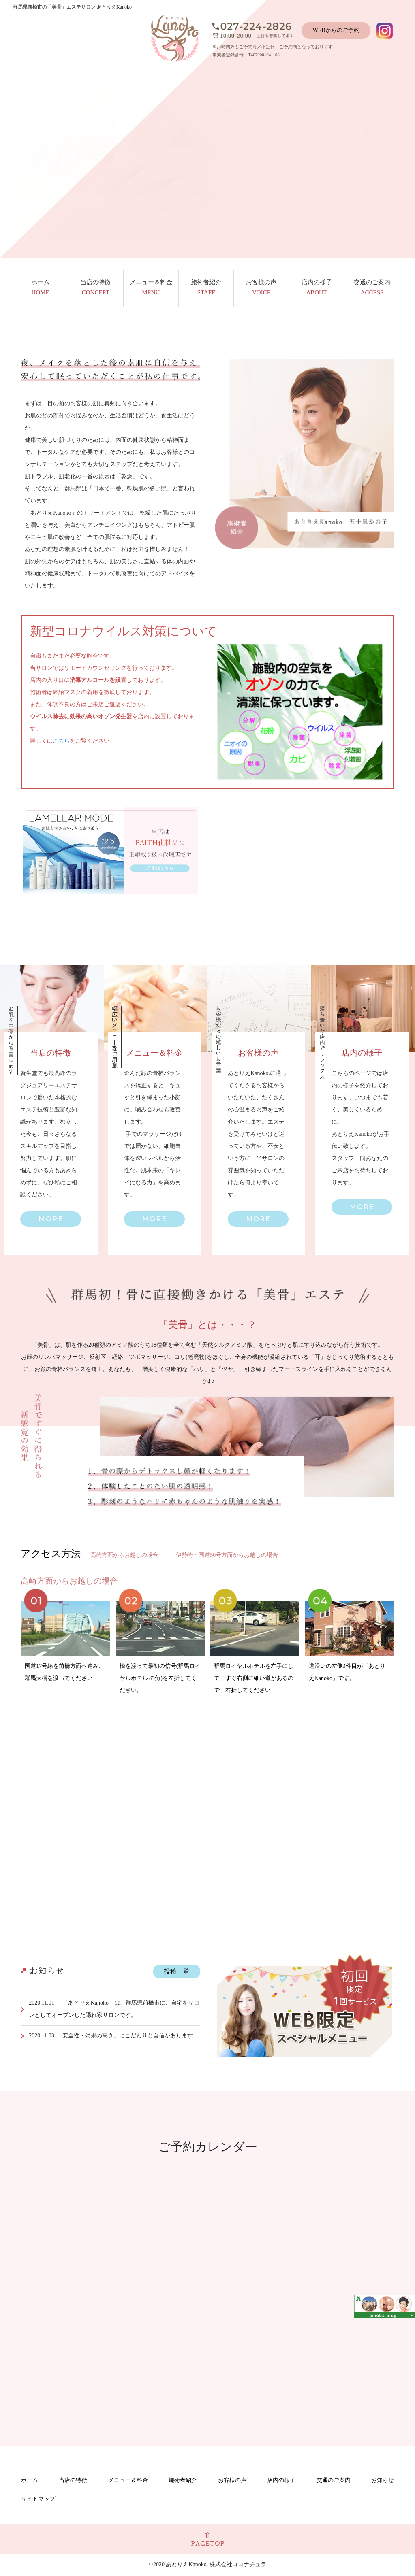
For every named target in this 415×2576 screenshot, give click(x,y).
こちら (61, 741)
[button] (50, 1219)
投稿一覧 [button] (177, 1971)
